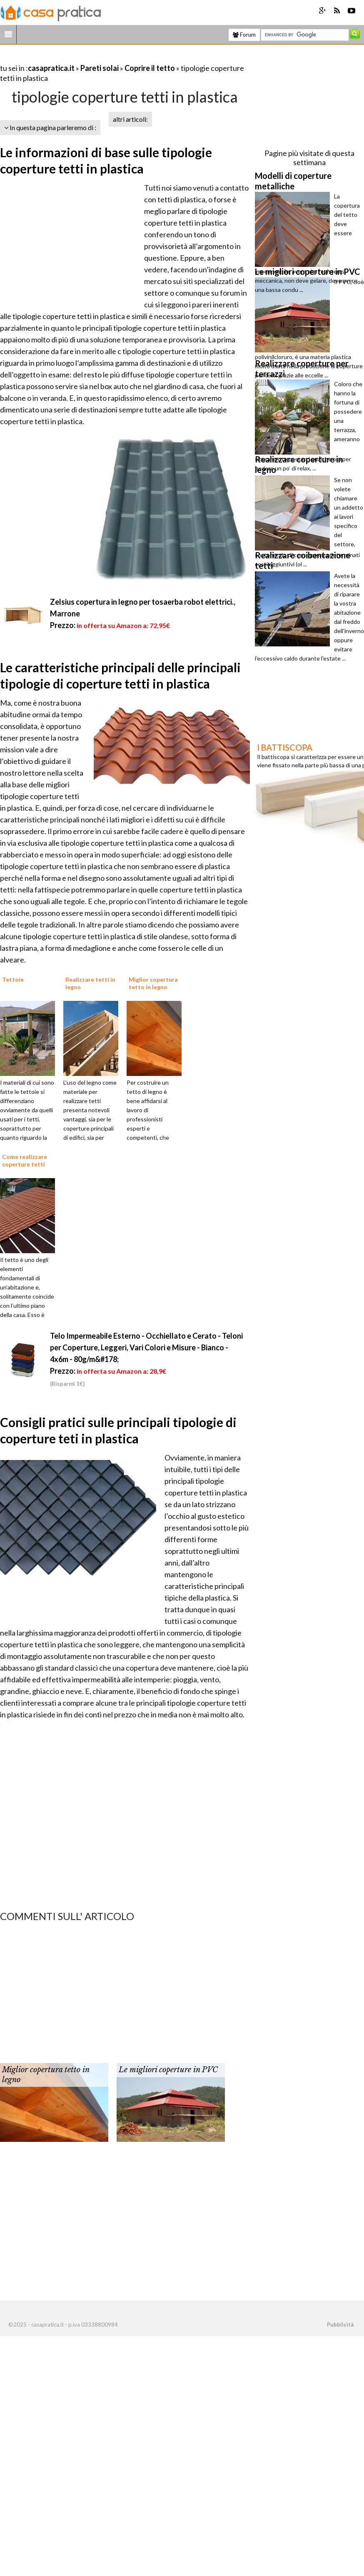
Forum (244, 34)
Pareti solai (99, 68)
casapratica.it (51, 68)
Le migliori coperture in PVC (168, 2069)
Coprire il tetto (150, 68)
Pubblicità (340, 2324)
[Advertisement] (97, 58)
